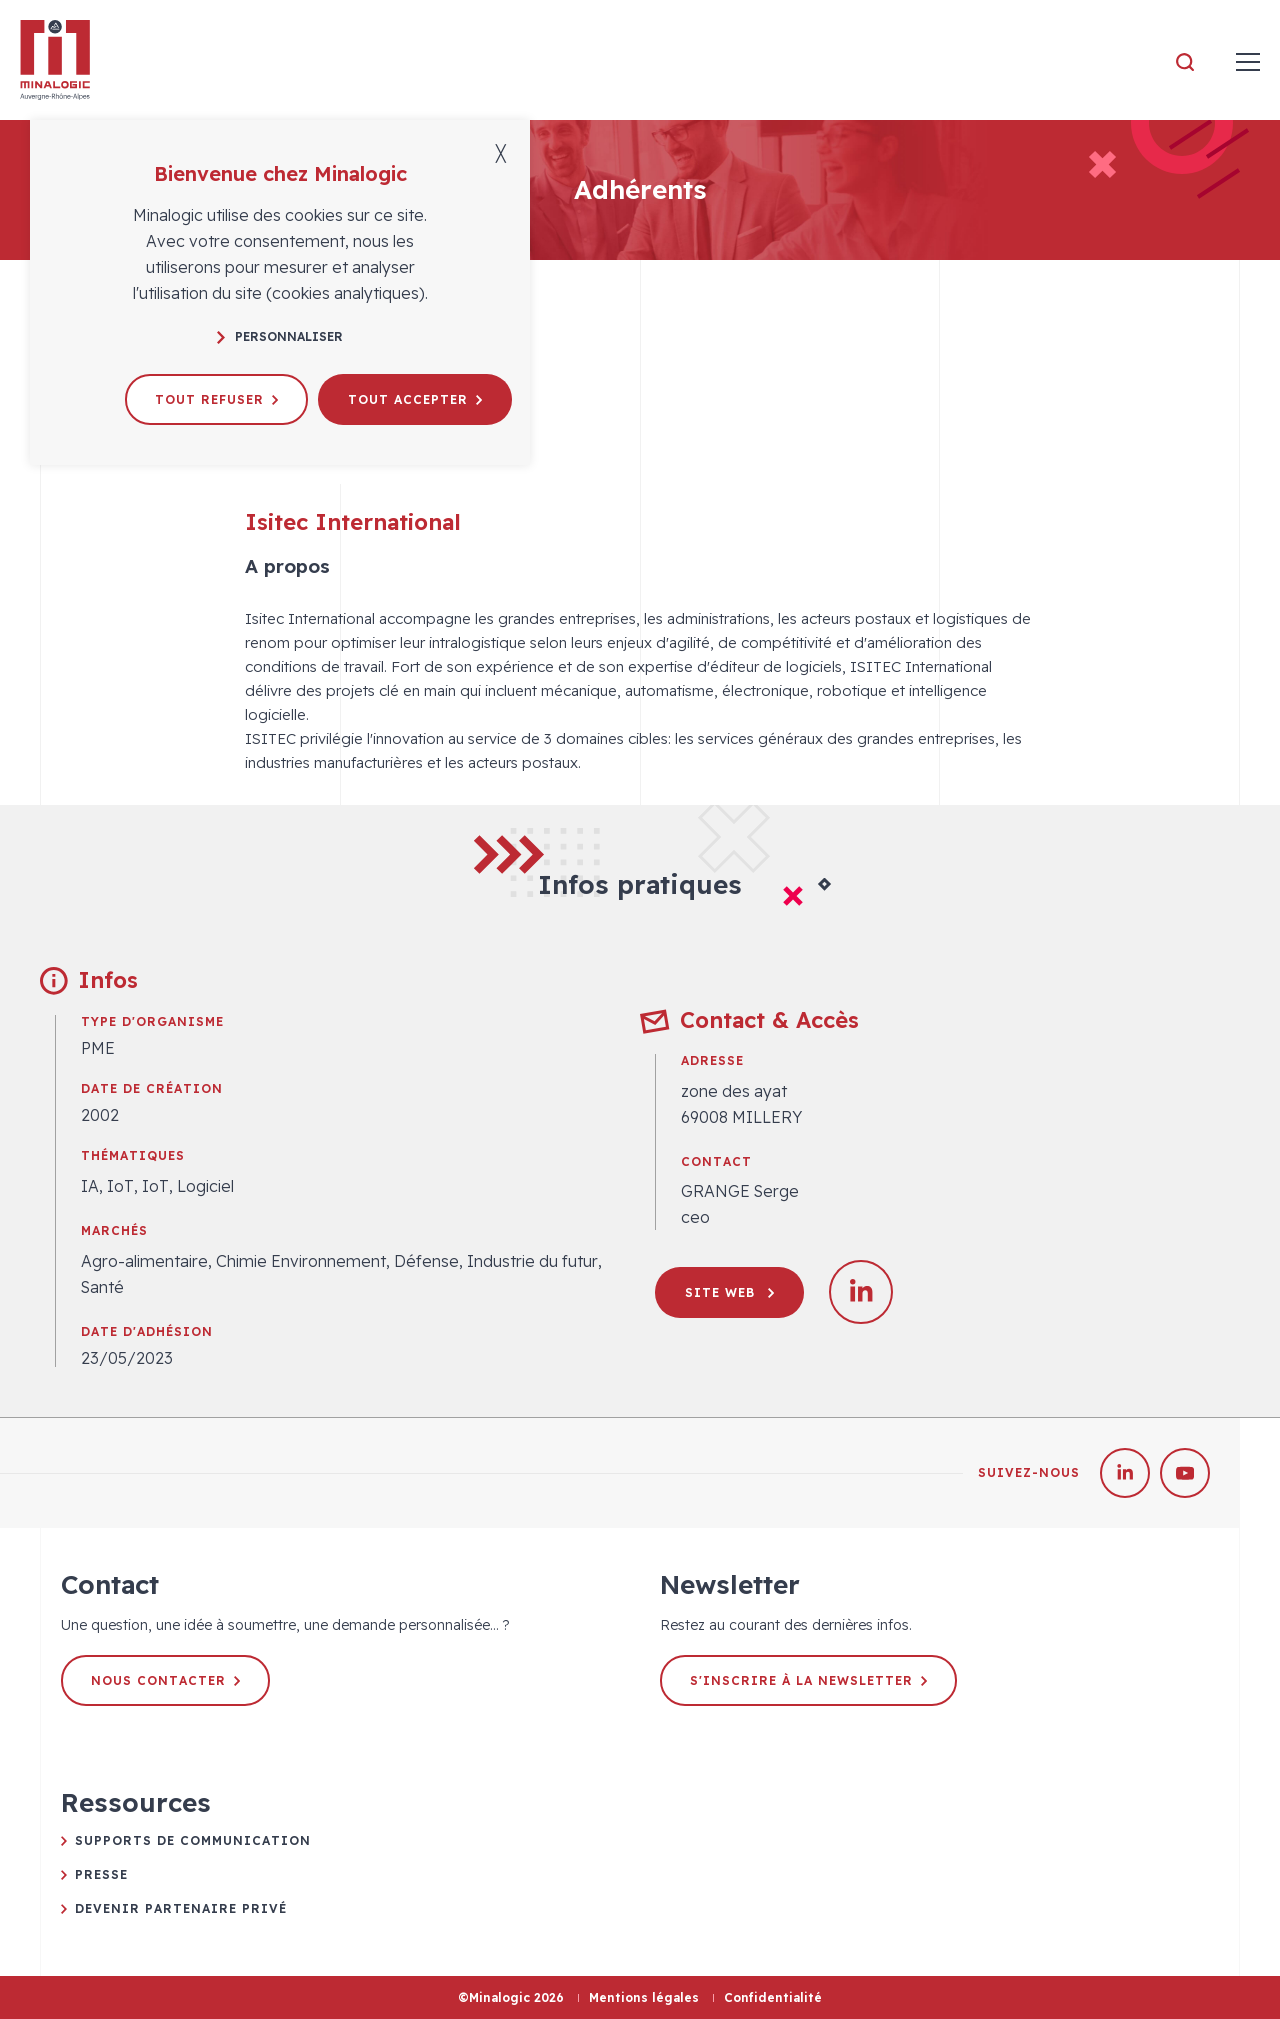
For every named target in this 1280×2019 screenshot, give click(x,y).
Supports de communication (193, 1840)
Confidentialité (773, 1997)
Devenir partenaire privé (181, 1908)
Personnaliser (280, 336)
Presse (101, 1874)
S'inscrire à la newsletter (808, 1680)
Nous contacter (165, 1680)
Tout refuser (216, 399)
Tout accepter (415, 399)
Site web (729, 1292)
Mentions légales (644, 1997)
